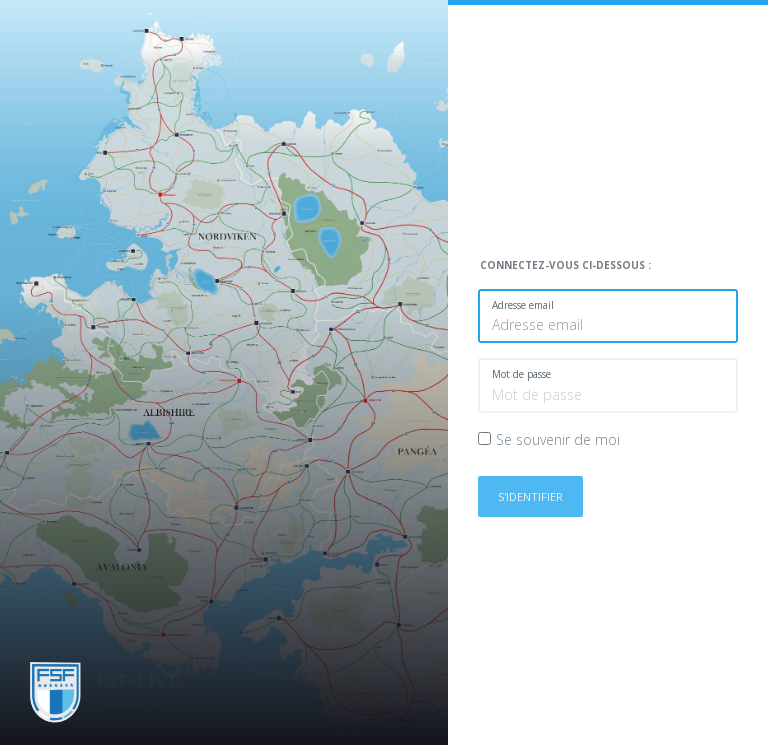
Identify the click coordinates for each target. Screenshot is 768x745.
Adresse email (523, 305)
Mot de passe (521, 374)
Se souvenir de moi (558, 439)
